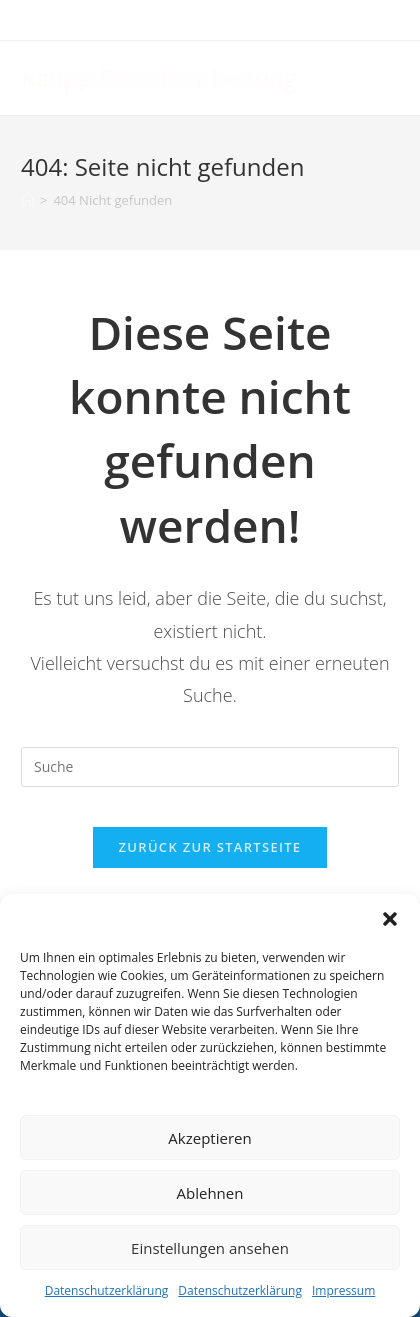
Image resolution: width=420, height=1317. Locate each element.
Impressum (343, 1290)
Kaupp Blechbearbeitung (159, 77)
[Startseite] (27, 200)
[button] (390, 919)
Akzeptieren (209, 1138)
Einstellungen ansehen (210, 1248)
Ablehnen (210, 1193)
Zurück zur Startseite (210, 847)
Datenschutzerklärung (107, 1290)
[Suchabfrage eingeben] (210, 767)
